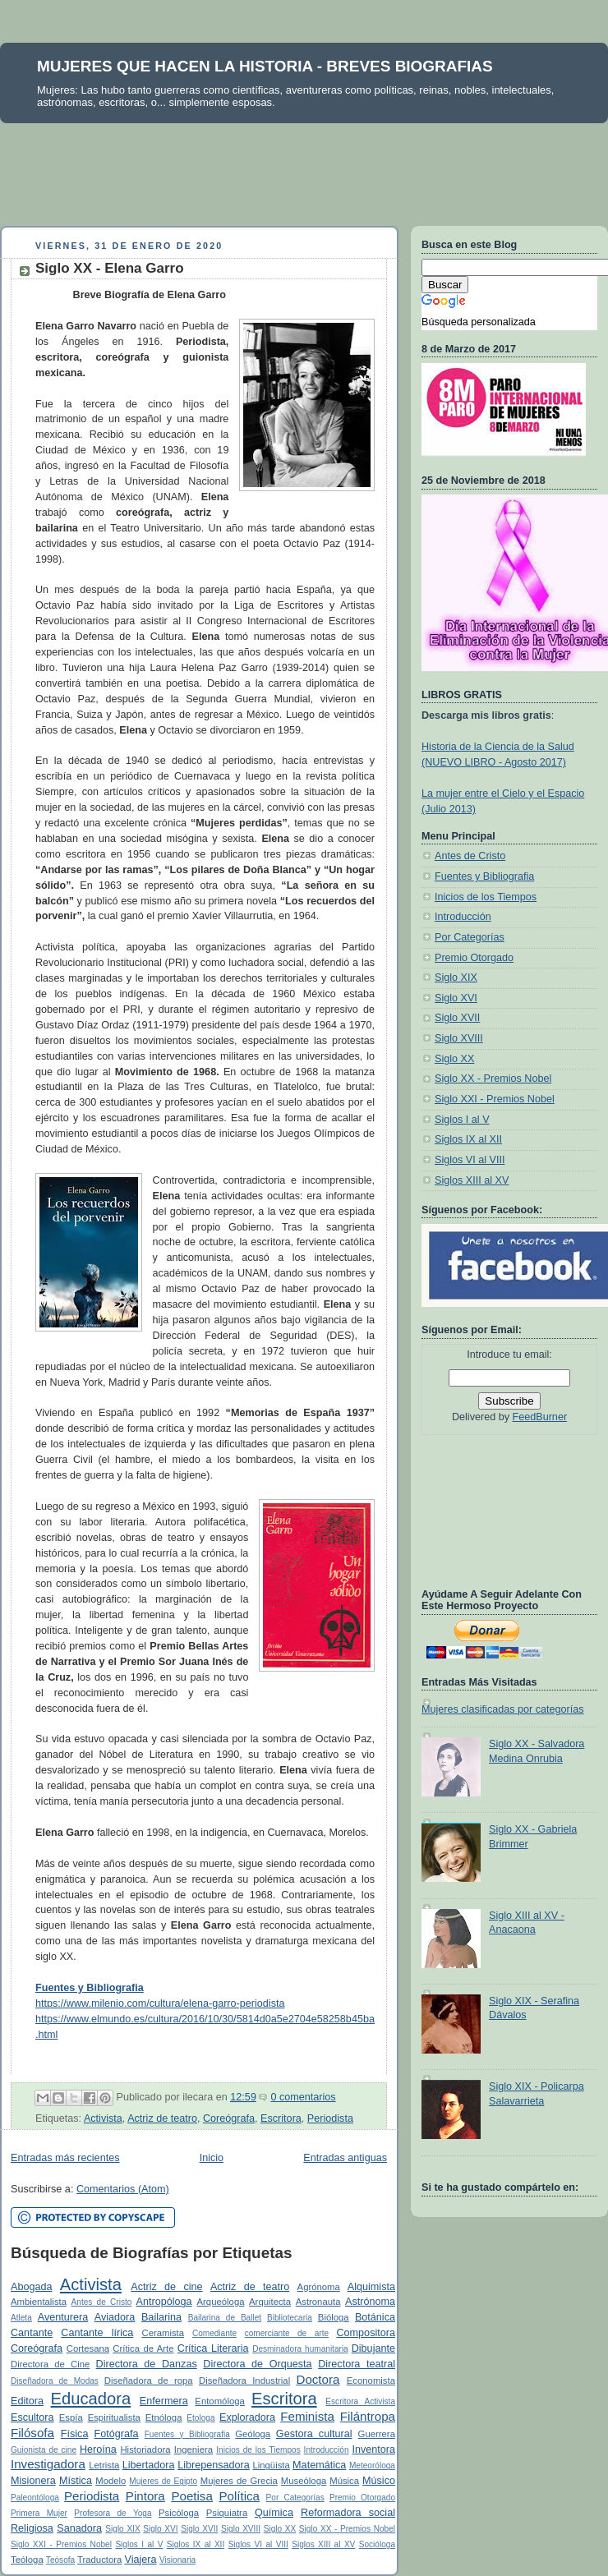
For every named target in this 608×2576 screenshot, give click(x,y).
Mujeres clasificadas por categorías (502, 1709)
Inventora (373, 2449)
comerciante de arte (287, 2333)
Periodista (330, 2118)
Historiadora (145, 2449)
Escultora (32, 2417)
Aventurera (63, 2317)
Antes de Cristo (101, 2302)
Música (344, 2481)
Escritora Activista (360, 2401)
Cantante (32, 2333)
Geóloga (252, 2434)
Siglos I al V (139, 2544)
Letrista (104, 2465)
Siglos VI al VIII (258, 2544)
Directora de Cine (50, 2364)
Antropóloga (164, 2301)
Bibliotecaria (289, 2317)
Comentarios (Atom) (122, 2189)
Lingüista (270, 2465)
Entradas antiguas (345, 2158)
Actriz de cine (166, 2287)
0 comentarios (302, 2097)
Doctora (317, 2379)
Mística (75, 2480)
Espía (71, 2417)
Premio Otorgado (362, 2497)
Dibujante (373, 2348)
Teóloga (27, 2559)
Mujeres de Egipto (163, 2481)
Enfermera (164, 2401)
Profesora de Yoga (112, 2513)
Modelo (110, 2481)
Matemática (319, 2465)
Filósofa (32, 2433)
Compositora (365, 2333)
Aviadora (115, 2317)
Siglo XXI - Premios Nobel (61, 2544)
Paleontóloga (35, 2497)
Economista (371, 2380)
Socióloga (377, 2544)
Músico (378, 2480)
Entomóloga (219, 2401)
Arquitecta (270, 2302)
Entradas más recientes (65, 2158)
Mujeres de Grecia (239, 2481)
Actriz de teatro (162, 2118)
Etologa (200, 2417)
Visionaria (177, 2559)
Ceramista (162, 2333)
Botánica (375, 2317)
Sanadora (79, 2528)
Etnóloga (163, 2417)
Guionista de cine (43, 2449)
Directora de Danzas (146, 2364)
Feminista (307, 2416)
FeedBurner (540, 1417)
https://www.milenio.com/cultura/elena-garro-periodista (159, 2003)
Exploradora (247, 2417)
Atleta (21, 2317)
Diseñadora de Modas (55, 2380)
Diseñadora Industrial (244, 2380)
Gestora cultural (314, 2434)
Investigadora (48, 2464)
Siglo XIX (122, 2528)
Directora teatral (356, 2364)
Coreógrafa (229, 2118)
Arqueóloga (221, 2302)
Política (239, 2496)
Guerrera (376, 2434)
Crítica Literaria (213, 2348)
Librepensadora (213, 2465)
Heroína (98, 2449)
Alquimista (371, 2287)
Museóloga (303, 2481)
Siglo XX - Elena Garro (109, 268)
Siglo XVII (199, 2528)
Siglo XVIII (240, 2528)
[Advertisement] (304, 168)
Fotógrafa (116, 2434)
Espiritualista (114, 2417)
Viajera (140, 2559)
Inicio (211, 2158)
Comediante (214, 2333)
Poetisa (191, 2496)
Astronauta (318, 2302)
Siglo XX (280, 2528)
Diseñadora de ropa (148, 2380)
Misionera (33, 2480)
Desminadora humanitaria (300, 2348)
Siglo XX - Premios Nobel (347, 2528)
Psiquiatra (226, 2513)
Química (274, 2512)
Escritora (281, 2118)
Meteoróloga (372, 2465)
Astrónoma (370, 2301)
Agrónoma (318, 2287)
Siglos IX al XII (195, 2544)
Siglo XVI (160, 2528)
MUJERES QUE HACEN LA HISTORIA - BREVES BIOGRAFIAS (265, 66)
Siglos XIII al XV (323, 2544)
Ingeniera (193, 2449)
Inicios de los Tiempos (258, 2449)
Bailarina (161, 2317)
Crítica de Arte (143, 2348)
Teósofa (60, 2559)
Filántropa (367, 2416)
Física (75, 2434)
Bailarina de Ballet (224, 2317)
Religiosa (32, 2528)
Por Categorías (295, 2497)
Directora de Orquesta (257, 2364)
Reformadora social (348, 2512)
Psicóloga (179, 2513)
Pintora (145, 2496)
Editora (27, 2401)
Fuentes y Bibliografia (187, 2434)
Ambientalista (39, 2302)
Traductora (99, 2559)
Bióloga (333, 2317)
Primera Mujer (39, 2513)
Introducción (326, 2449)
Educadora (91, 2399)
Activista (103, 2118)
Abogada (32, 2287)
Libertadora (148, 2465)
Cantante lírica (97, 2333)
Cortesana (88, 2348)
